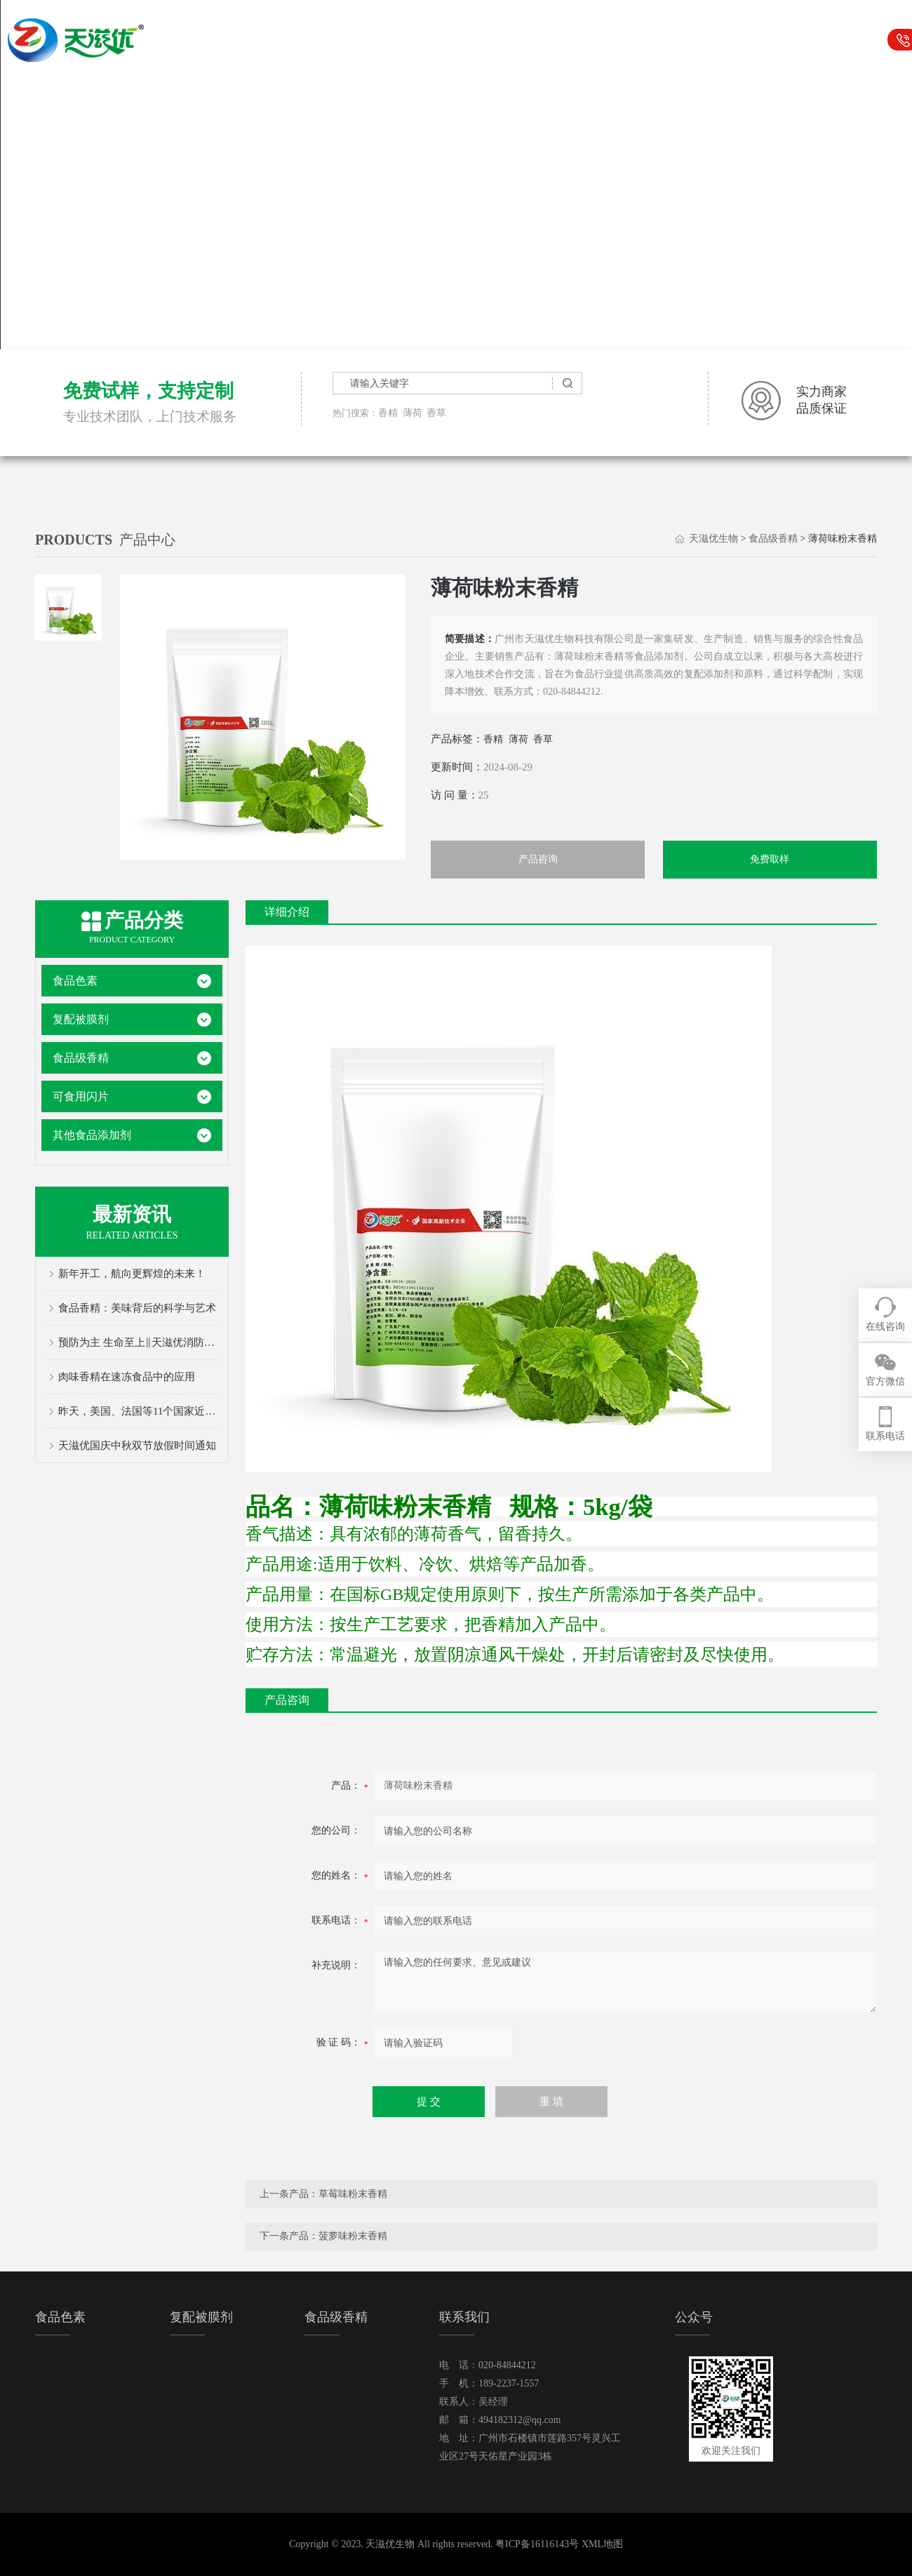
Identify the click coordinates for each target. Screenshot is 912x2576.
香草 (436, 413)
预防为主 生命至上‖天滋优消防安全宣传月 (139, 1342)
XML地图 (602, 2544)
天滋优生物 (317, 40)
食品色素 (389, 40)
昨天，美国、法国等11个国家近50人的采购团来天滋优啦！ (139, 1411)
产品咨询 (538, 859)
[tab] (68, 607)
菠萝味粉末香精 (352, 2236)
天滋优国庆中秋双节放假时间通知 (137, 1445)
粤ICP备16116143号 (537, 2544)
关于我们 (748, 40)
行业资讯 (677, 40)
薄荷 (412, 413)
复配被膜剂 (461, 40)
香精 (388, 413)
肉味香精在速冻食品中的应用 (126, 1376)
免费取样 (769, 859)
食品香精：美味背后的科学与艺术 (137, 1308)
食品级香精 (533, 40)
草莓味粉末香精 (352, 2194)
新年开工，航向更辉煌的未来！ (132, 1273)
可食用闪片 (605, 40)
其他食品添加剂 (92, 1135)
